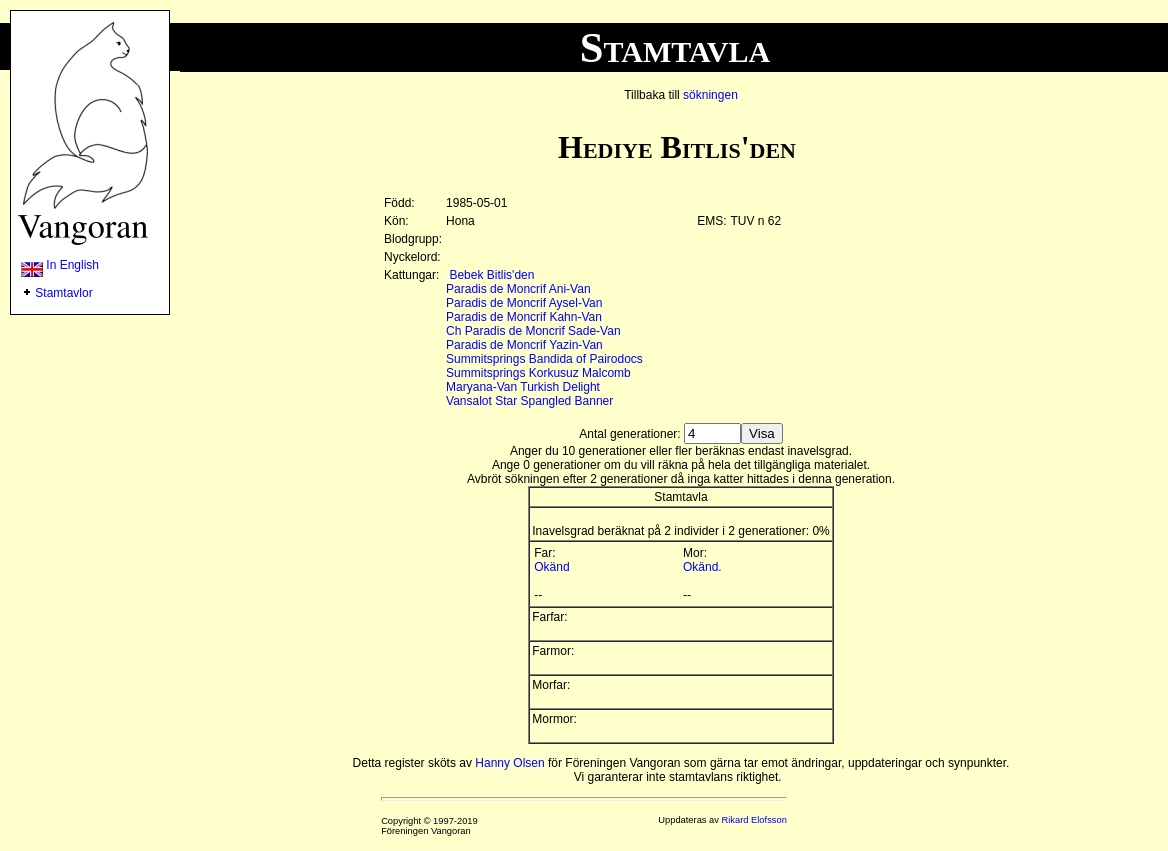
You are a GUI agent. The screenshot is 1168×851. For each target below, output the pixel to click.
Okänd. (702, 567)
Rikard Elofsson (754, 820)
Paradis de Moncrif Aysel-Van (524, 303)
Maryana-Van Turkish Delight (523, 387)
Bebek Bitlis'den (491, 275)
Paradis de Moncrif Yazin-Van (524, 345)
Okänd (551, 567)
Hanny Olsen (509, 763)
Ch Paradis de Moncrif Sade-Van (533, 331)
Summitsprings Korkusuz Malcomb (538, 373)
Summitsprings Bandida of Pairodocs (544, 359)
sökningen (710, 95)
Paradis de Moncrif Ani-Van (518, 289)
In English (60, 265)
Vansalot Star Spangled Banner (529, 401)
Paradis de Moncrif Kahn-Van (524, 317)
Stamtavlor (63, 293)
